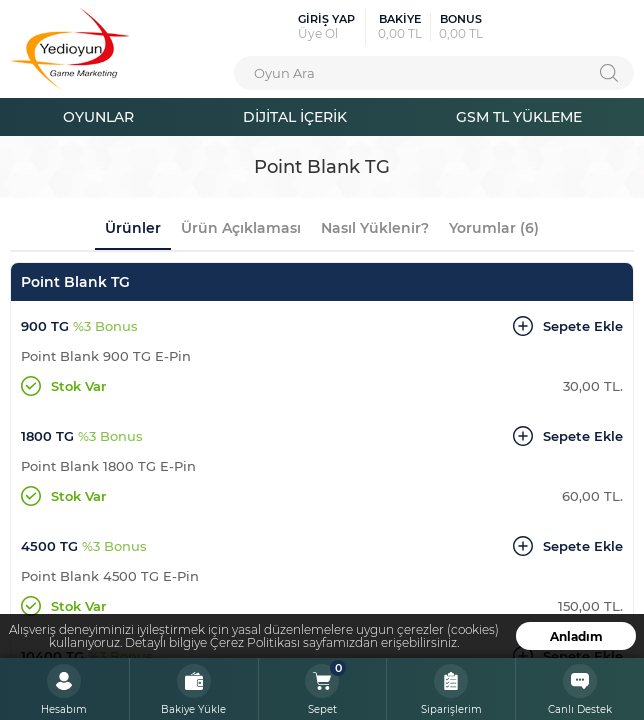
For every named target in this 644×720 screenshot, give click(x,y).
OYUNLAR (98, 116)
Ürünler (133, 227)
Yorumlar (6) (494, 227)
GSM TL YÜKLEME (519, 116)
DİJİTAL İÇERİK (295, 116)
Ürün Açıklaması (241, 227)
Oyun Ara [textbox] (284, 72)
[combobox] (434, 73)
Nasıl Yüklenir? (375, 227)
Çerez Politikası (255, 642)
